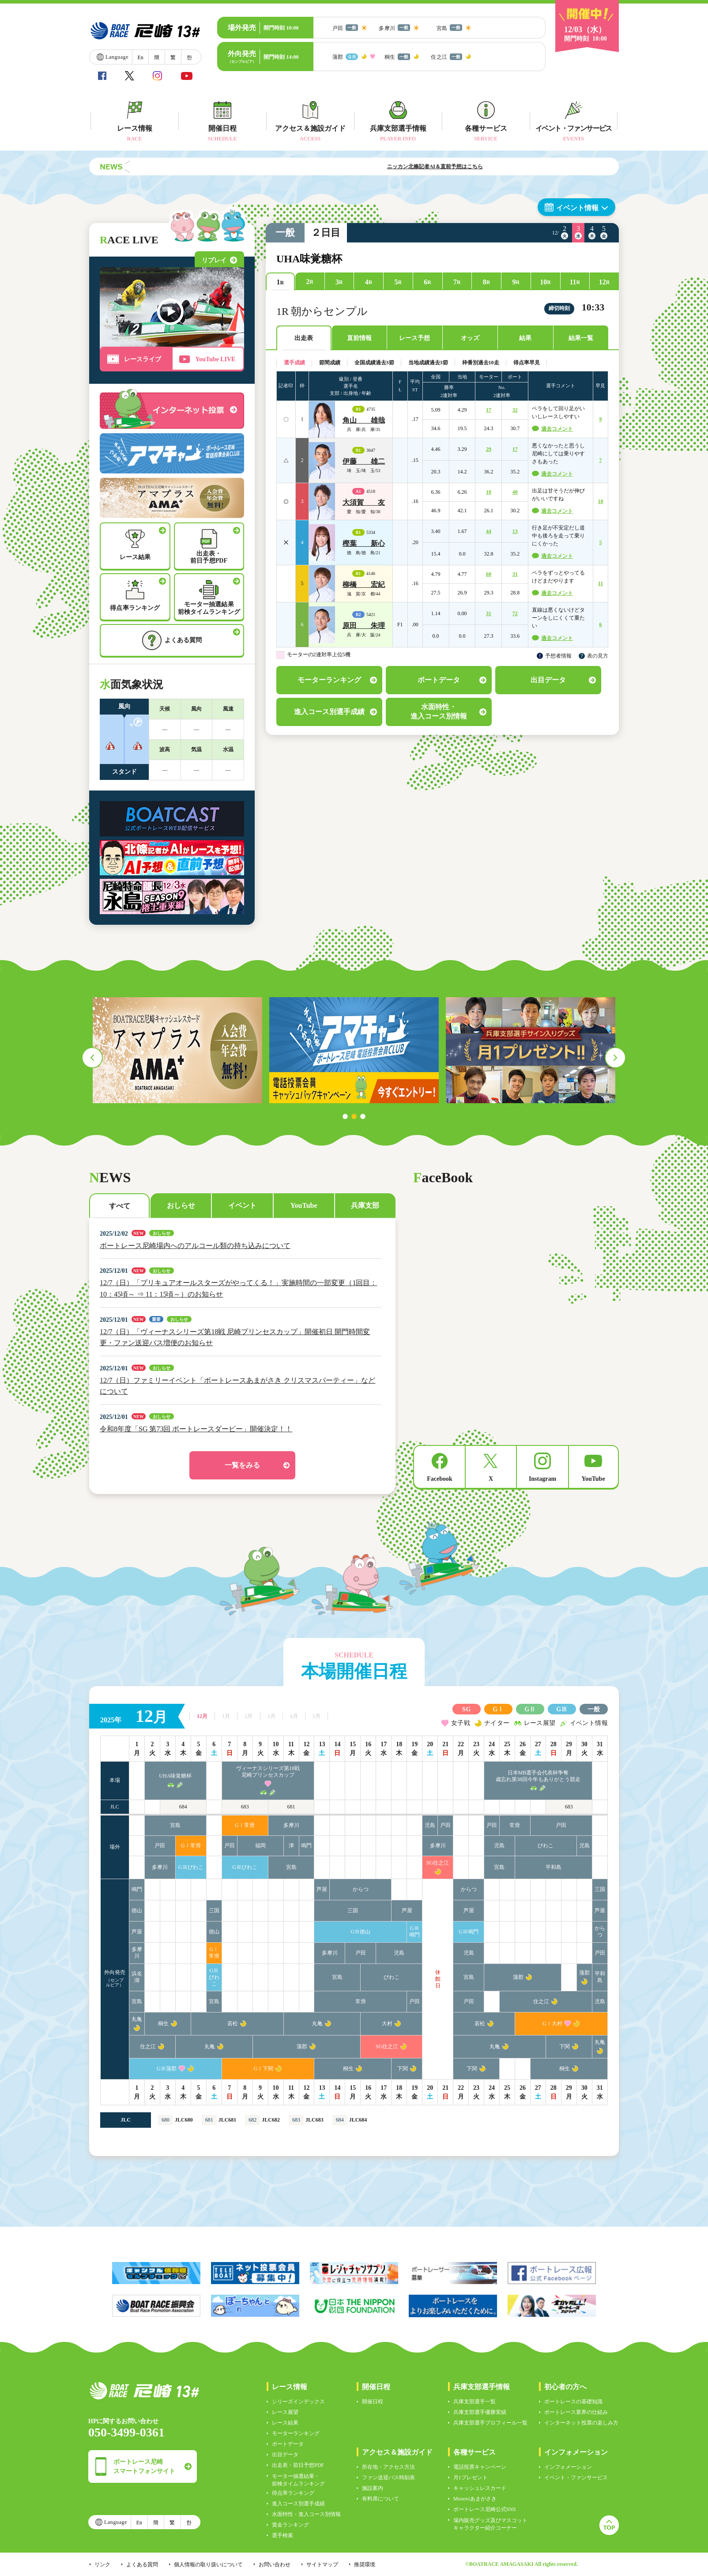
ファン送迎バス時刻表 (388, 2477)
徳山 (137, 1910)
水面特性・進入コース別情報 (306, 2514)
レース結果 (285, 2423)
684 (183, 1807)
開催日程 (372, 2401)
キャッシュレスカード (479, 2488)
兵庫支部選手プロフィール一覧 (490, 2423)
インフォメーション (568, 2467)
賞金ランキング (290, 2525)
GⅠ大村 (552, 2023)
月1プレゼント (470, 2477)
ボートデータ (288, 2444)
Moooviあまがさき (475, 2499)
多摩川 (291, 1825)
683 (245, 1807)
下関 (564, 2046)
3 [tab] (362, 1116)
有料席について (380, 2499)
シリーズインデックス (298, 2401)
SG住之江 (437, 1863)
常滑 (514, 1825)
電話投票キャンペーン (479, 2467)
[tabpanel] (177, 1050)
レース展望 (285, 2412)
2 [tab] (354, 1116)
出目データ (285, 2454)
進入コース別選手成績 (298, 2503)
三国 (600, 1889)
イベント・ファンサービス (576, 2477)
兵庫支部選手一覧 (474, 2401)
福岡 (260, 1845)
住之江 (541, 2001)
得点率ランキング (293, 2493)
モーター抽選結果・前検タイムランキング (298, 2480)
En (140, 57)
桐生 (163, 2023)
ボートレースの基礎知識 (573, 2401)
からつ (361, 1889)
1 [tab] (345, 1116)
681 (291, 1807)
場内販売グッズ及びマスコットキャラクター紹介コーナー (490, 2524)
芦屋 (321, 1889)
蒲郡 (518, 1977)
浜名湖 (137, 1977)
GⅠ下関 (264, 2068)
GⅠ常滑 (245, 1825)
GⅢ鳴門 (414, 1931)
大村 (387, 2023)
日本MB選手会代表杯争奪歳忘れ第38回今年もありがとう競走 (538, 1776)
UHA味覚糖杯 (175, 1776)
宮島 (175, 1825)
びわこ (546, 1845)
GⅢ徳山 (361, 1932)
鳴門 (306, 1845)
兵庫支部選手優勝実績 (479, 2412)
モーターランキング (296, 2433)
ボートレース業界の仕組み (576, 2412)
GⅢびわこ (190, 1867)
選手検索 (282, 2535)
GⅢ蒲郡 (167, 2068)
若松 (232, 2023)
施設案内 (372, 2488)
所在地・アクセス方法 (388, 2467)
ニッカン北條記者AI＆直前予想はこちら (471, 166)
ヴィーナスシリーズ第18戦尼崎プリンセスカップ (268, 1771)
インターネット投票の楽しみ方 (581, 2423)
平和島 (553, 1867)
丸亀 (137, 2019)
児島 (430, 1825)
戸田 (445, 1825)
